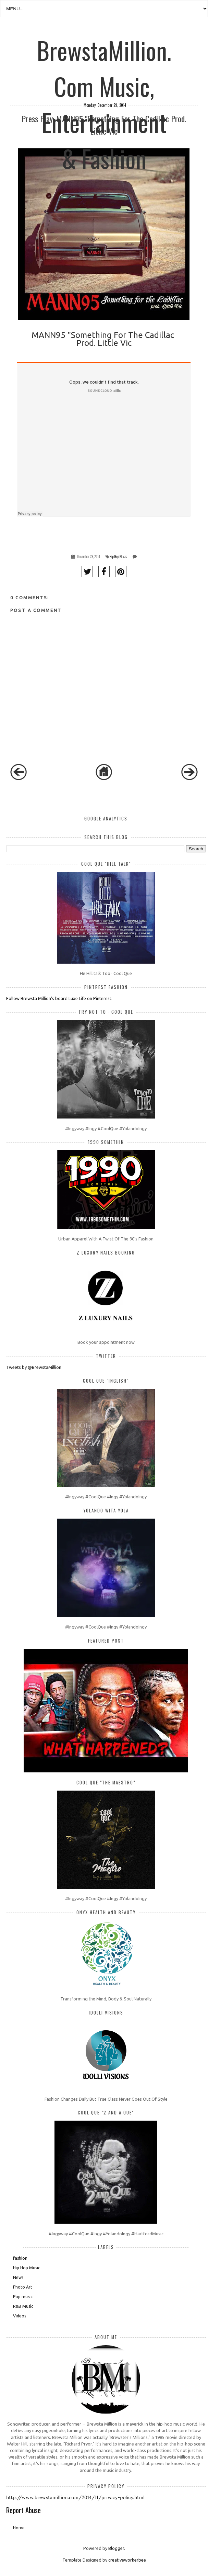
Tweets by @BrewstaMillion (33, 1367)
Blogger (116, 2548)
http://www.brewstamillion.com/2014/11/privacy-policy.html (75, 2497)
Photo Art (22, 2287)
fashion (20, 2258)
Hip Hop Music (118, 556)
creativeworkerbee (127, 2559)
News (18, 2277)
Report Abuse (23, 2510)
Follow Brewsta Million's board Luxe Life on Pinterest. (59, 998)
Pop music (23, 2296)
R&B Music (23, 2306)
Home (19, 2528)
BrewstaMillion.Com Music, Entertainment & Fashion (104, 49)
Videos (19, 2316)
